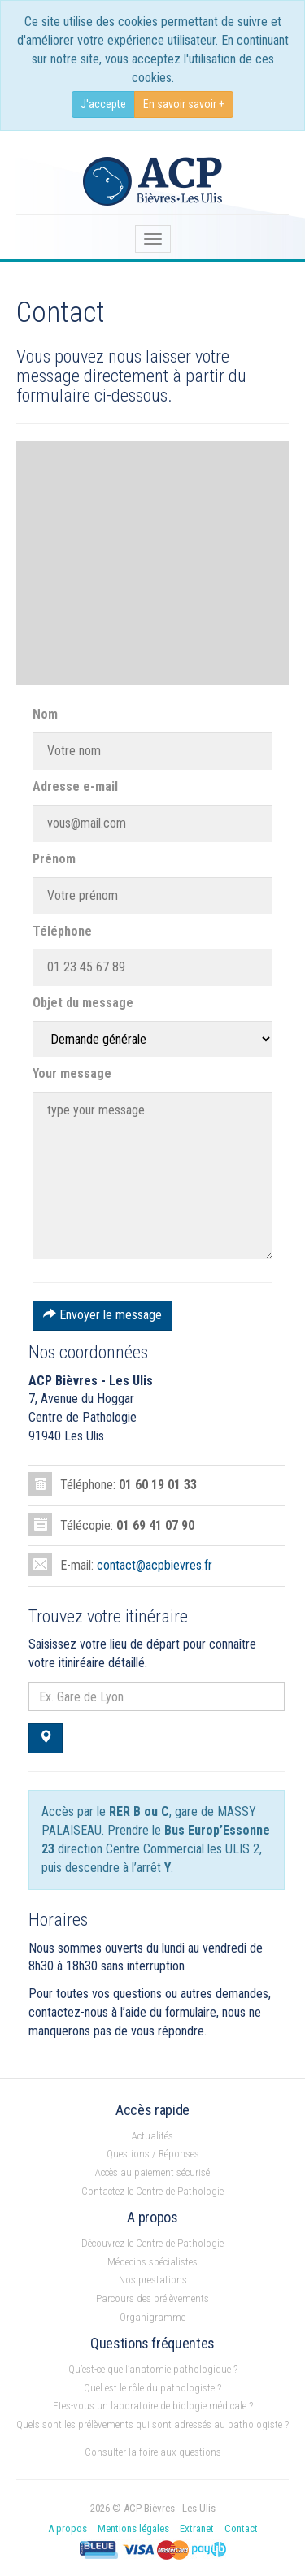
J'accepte (103, 104)
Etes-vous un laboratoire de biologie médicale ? (153, 2406)
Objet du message (83, 1002)
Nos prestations (153, 2280)
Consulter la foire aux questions (153, 2452)
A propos (67, 2528)
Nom (45, 714)
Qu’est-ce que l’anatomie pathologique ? (152, 2369)
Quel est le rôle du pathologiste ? (152, 2388)
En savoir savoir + (183, 104)
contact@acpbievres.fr (154, 1565)
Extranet (197, 2528)
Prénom (54, 859)
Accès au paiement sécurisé (152, 2172)
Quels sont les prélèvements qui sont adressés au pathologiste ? (152, 2424)
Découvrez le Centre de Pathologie (152, 2243)
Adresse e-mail (75, 786)
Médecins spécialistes (152, 2262)
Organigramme (152, 2317)
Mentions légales (133, 2528)
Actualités (152, 2136)
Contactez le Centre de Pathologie (152, 2191)
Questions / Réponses (153, 2154)
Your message (72, 1073)
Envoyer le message (102, 1315)
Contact (241, 2528)
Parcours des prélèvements (152, 2298)
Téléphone (62, 931)
